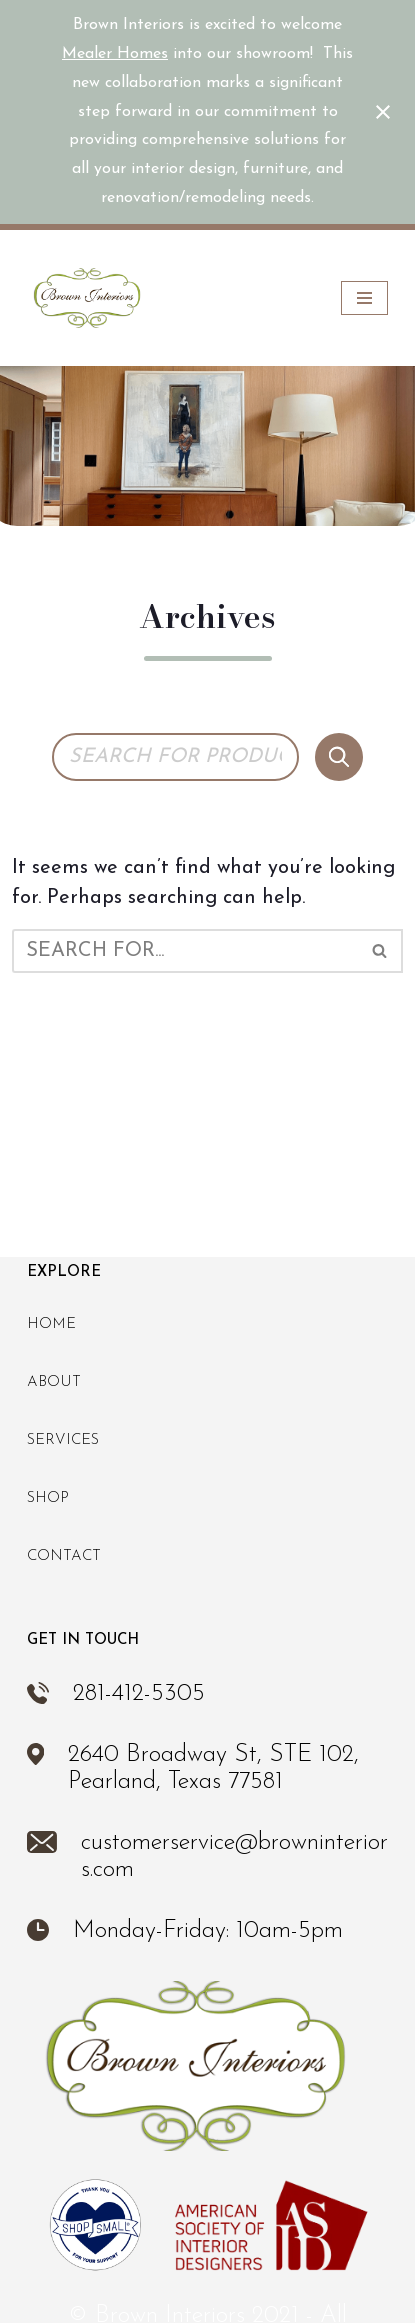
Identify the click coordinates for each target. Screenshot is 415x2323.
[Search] (339, 757)
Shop (48, 1498)
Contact (64, 1556)
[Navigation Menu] (364, 298)
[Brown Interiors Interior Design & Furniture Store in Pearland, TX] (87, 298)
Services (63, 1440)
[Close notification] (383, 112)
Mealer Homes (115, 54)
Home (51, 1324)
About (54, 1382)
